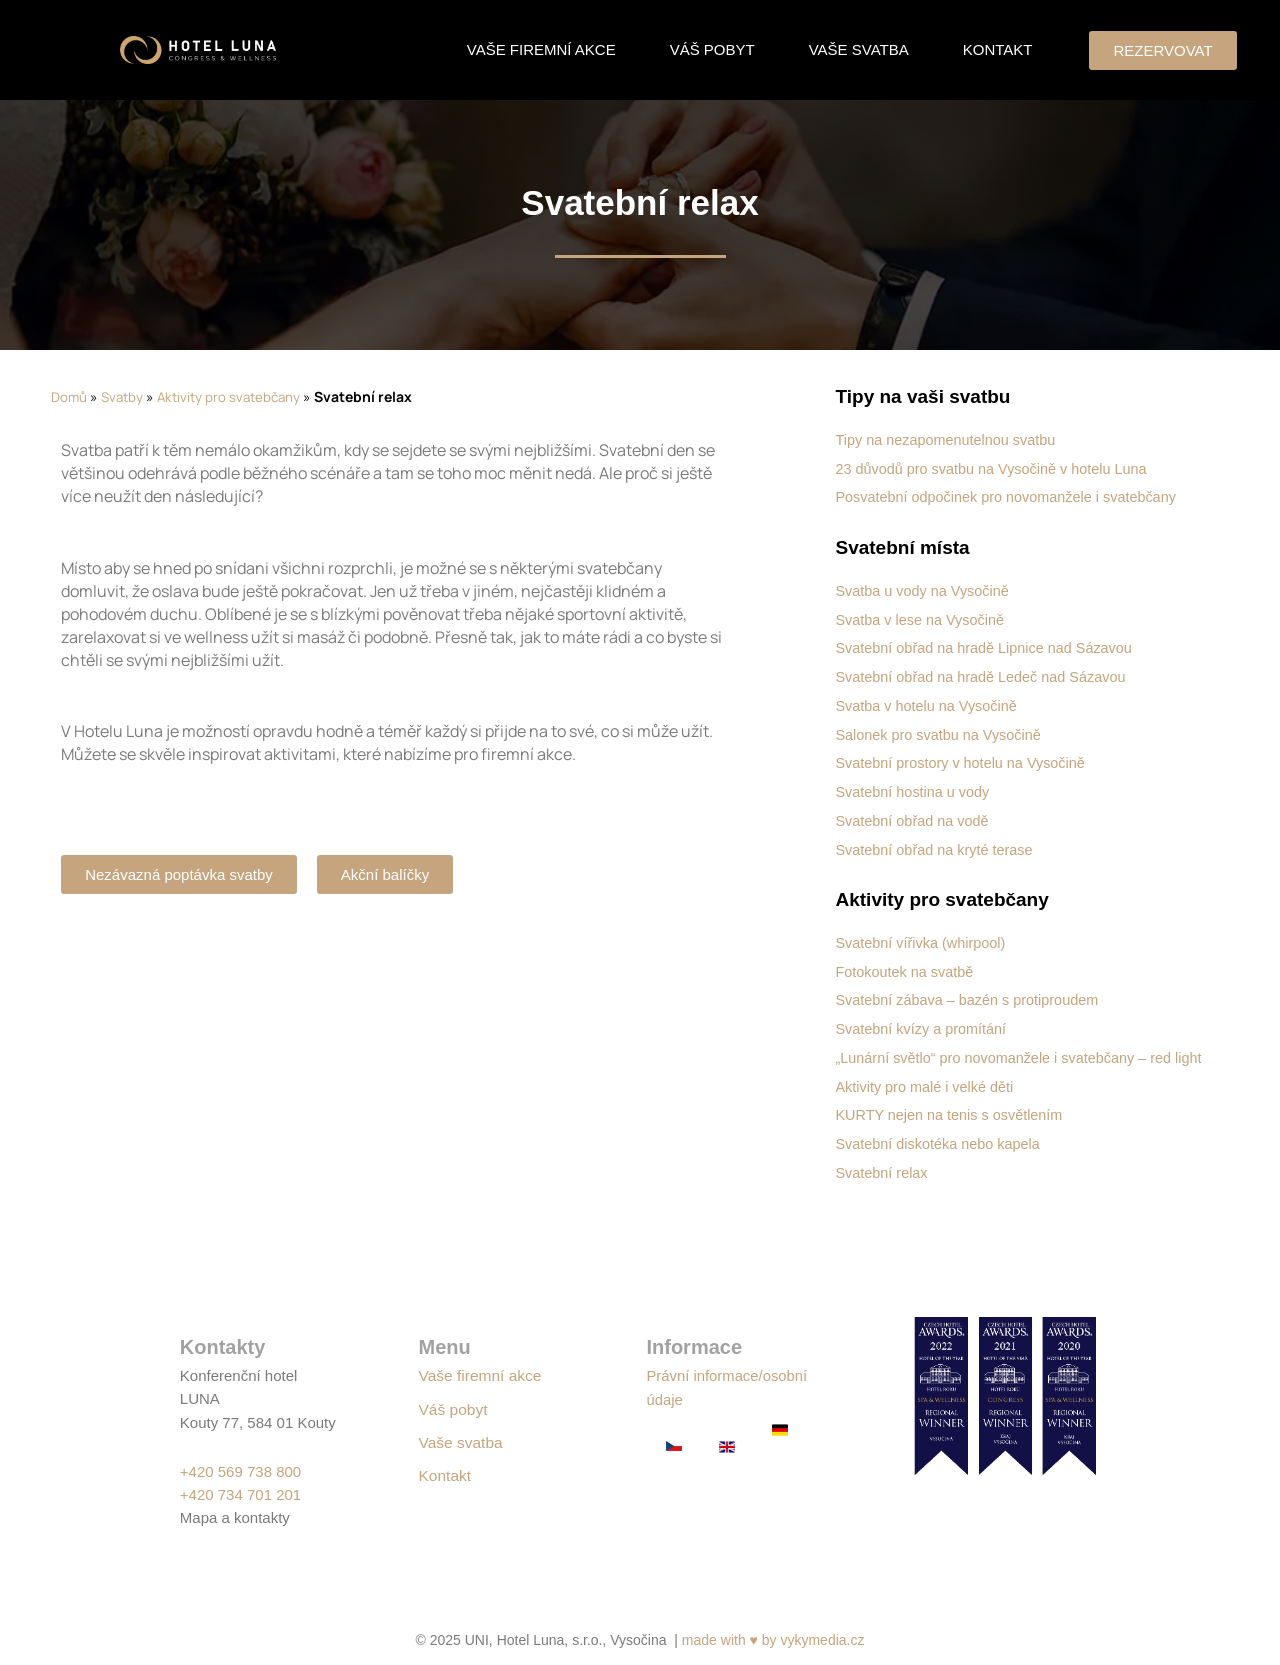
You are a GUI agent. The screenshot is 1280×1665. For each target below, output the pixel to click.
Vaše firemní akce (541, 49)
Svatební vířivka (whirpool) (923, 939)
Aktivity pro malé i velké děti (927, 1101)
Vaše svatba (859, 49)
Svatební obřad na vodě (914, 817)
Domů (69, 396)
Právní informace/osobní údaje (707, 1398)
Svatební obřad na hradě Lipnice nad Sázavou (989, 646)
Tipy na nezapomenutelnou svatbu (949, 439)
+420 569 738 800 (240, 1471)
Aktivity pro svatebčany (236, 396)
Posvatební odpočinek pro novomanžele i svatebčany (1012, 496)
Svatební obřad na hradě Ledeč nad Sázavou (986, 675)
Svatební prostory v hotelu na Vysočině (965, 760)
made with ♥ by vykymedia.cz (773, 1640)
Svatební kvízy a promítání (924, 1024)
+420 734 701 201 (240, 1494)
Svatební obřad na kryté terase (937, 846)
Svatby (124, 396)
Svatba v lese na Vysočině (922, 618)
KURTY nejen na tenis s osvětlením (953, 1129)
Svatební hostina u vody (915, 789)
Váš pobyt (712, 49)
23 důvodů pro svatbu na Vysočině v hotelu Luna (997, 468)
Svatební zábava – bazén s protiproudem (972, 996)
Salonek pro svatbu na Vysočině (942, 732)
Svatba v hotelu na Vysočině (929, 703)
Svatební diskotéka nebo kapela (941, 1158)
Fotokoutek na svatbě (906, 967)
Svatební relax (883, 1186)
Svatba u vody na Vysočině (925, 589)
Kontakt (998, 49)
